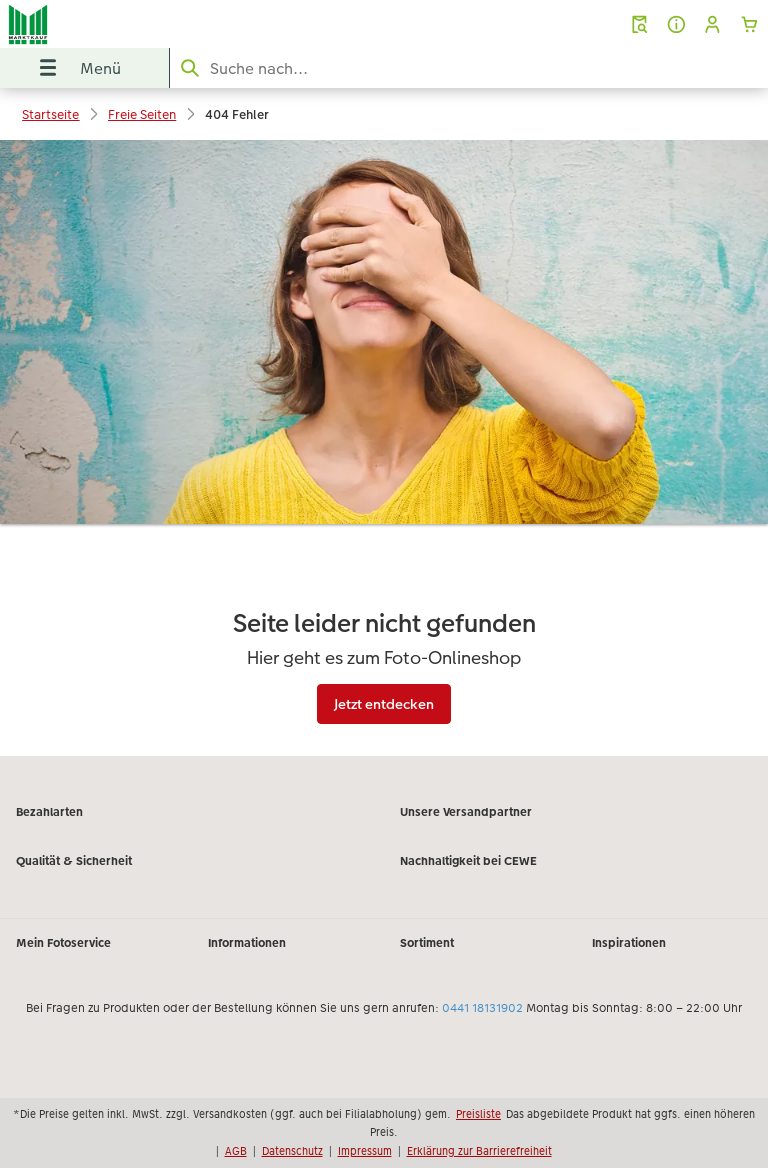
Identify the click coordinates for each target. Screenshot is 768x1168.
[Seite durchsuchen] (469, 68)
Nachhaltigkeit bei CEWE (468, 861)
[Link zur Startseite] (153, 24)
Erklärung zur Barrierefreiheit (479, 1151)
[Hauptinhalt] (384, 448)
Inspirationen (629, 943)
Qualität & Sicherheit (74, 861)
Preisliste (478, 1114)
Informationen (247, 943)
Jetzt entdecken (384, 704)
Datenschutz (292, 1151)
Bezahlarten (49, 812)
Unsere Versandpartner (466, 812)
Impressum (365, 1151)
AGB (236, 1151)
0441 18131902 (482, 1008)
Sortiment (427, 943)
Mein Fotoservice (63, 943)
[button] (712, 24)
